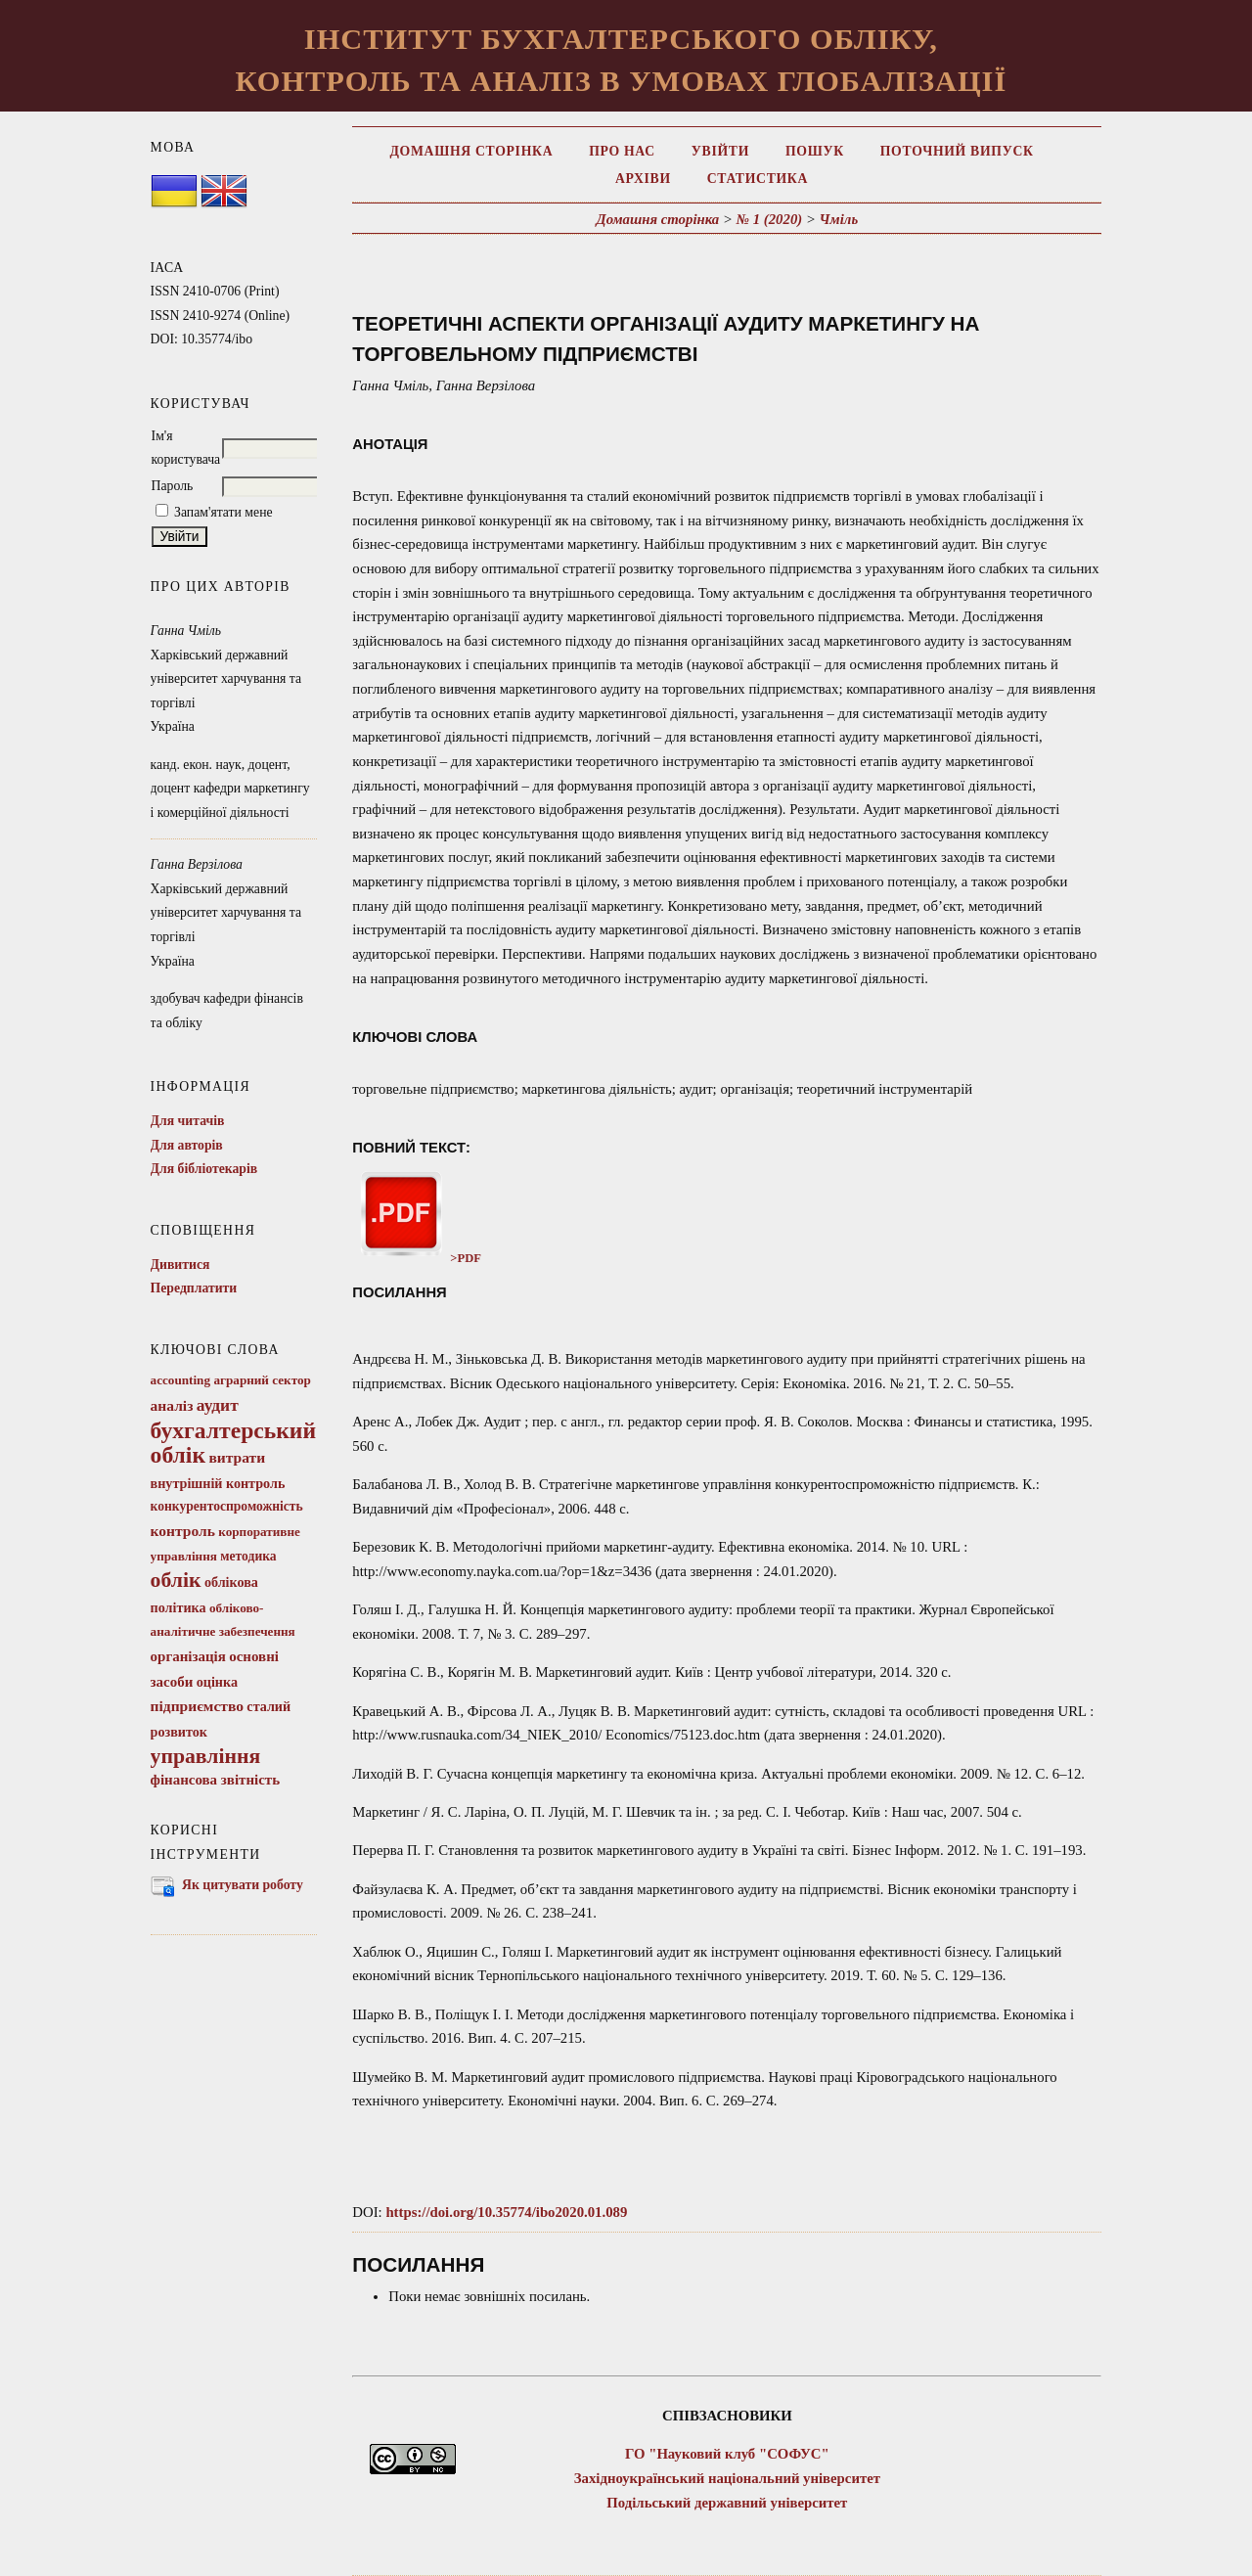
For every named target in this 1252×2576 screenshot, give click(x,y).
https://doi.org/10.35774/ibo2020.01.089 (506, 2212)
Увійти (720, 151)
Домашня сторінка (471, 151)
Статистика (757, 178)
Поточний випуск (957, 151)
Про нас (622, 151)
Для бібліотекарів (204, 1168)
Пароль (173, 485)
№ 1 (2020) (770, 219)
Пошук (814, 151)
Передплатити (194, 1288)
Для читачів (188, 1120)
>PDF (416, 1258)
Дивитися (180, 1264)
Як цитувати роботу (242, 1884)
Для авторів (187, 1145)
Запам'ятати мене (223, 512)
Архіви (643, 178)
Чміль (839, 219)
